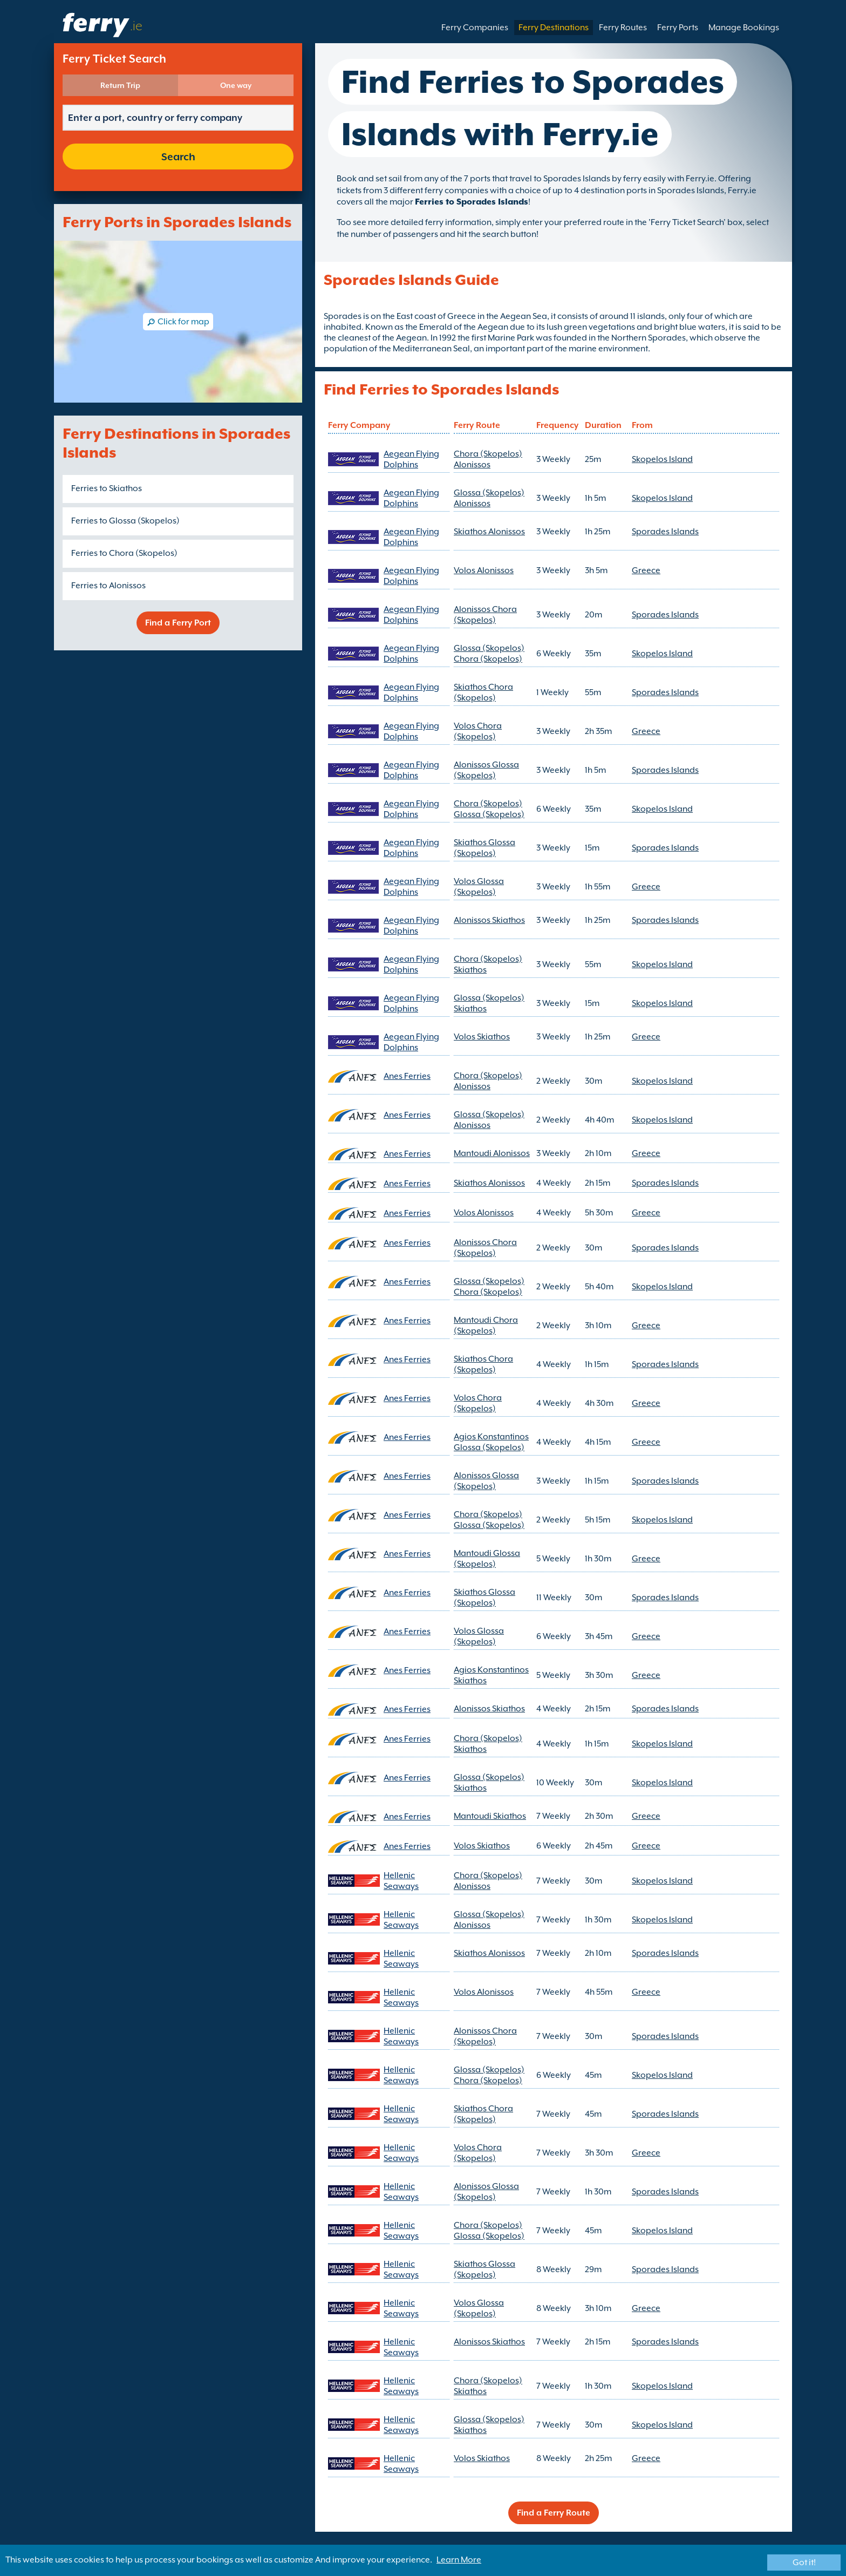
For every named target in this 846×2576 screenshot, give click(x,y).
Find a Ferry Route (553, 2513)
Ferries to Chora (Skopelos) (124, 553)
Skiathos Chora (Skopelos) (483, 692)
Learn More (458, 2560)
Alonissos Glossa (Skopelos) (486, 770)
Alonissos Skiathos (489, 920)
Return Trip (120, 85)
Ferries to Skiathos (106, 488)
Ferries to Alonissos (108, 585)
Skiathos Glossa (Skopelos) (484, 848)
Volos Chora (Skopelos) (478, 731)
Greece (646, 570)
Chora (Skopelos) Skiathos (488, 964)
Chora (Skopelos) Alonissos (488, 459)
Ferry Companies (474, 27)
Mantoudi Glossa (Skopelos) (487, 1558)
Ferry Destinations (553, 27)
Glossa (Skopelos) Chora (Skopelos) (489, 653)
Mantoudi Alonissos (492, 1153)
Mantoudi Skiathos (490, 1816)
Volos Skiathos (482, 1037)
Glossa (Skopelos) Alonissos (489, 498)
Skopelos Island (662, 459)
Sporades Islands (665, 531)
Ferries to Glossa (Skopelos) (125, 521)
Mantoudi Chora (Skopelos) (486, 1325)
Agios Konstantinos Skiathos (491, 1675)
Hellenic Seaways (401, 1881)
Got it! (804, 2562)
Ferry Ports (677, 27)
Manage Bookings (743, 27)
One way (235, 85)
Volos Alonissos (484, 570)
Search (178, 156)
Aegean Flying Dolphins (411, 459)
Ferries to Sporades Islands (471, 202)
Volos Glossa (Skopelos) (479, 886)
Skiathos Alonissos (489, 531)
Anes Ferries (407, 1076)
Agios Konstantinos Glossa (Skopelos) (491, 1442)
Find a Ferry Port (178, 623)
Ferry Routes (623, 27)
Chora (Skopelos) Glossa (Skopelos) (489, 809)
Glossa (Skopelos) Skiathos (489, 1003)
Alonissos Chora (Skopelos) (485, 614)
